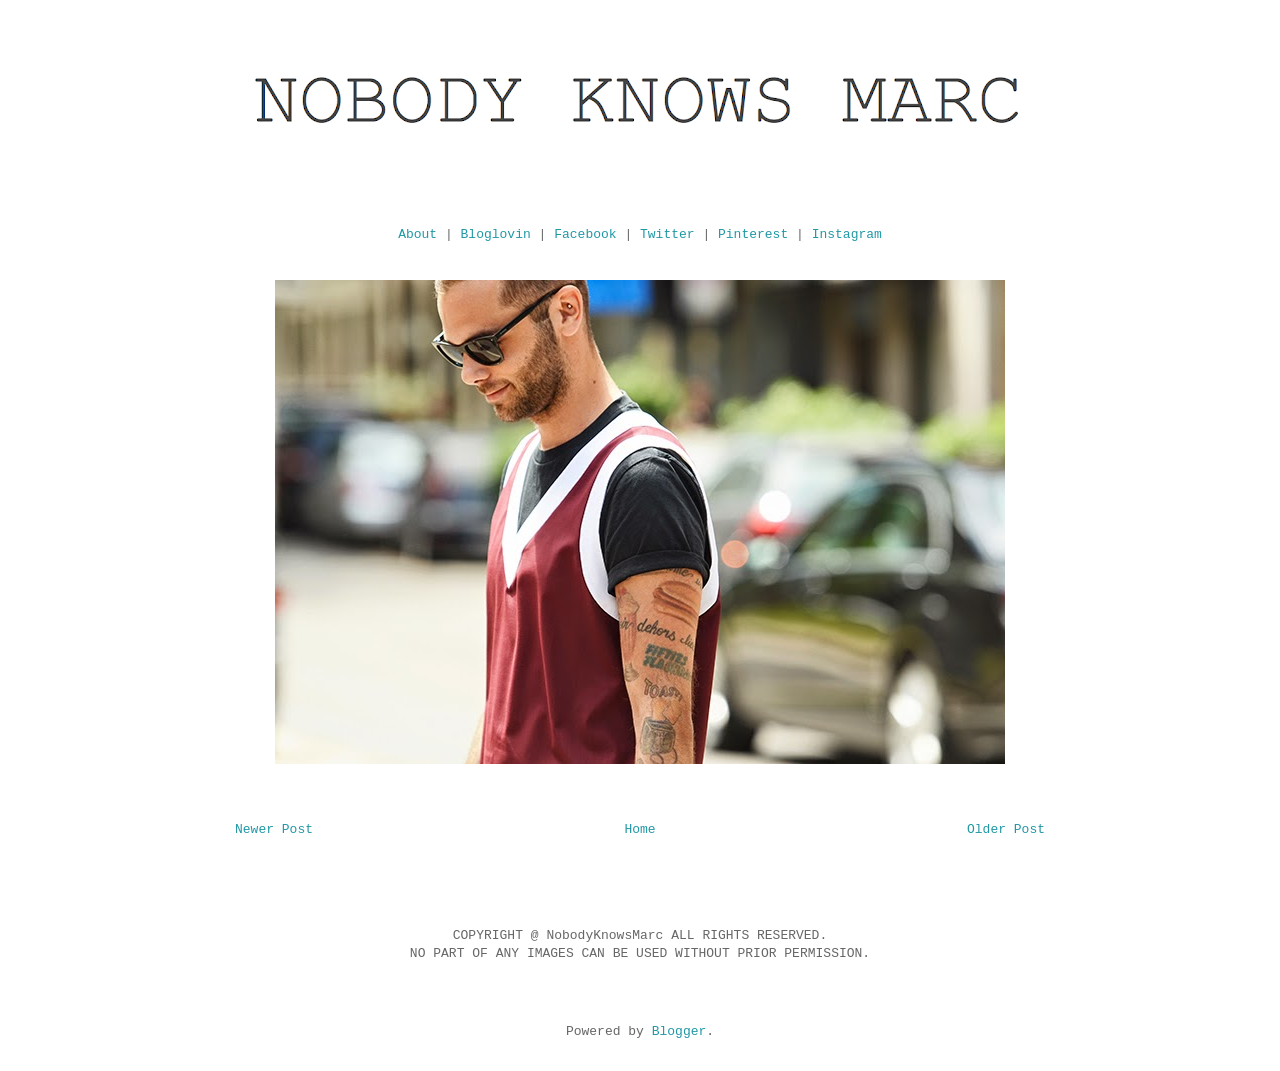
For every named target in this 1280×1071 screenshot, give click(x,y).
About (417, 234)
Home (639, 829)
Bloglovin (496, 234)
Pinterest (753, 234)
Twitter (667, 234)
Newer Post (274, 829)
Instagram (847, 234)
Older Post (1006, 829)
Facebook (585, 234)
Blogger (679, 1031)
